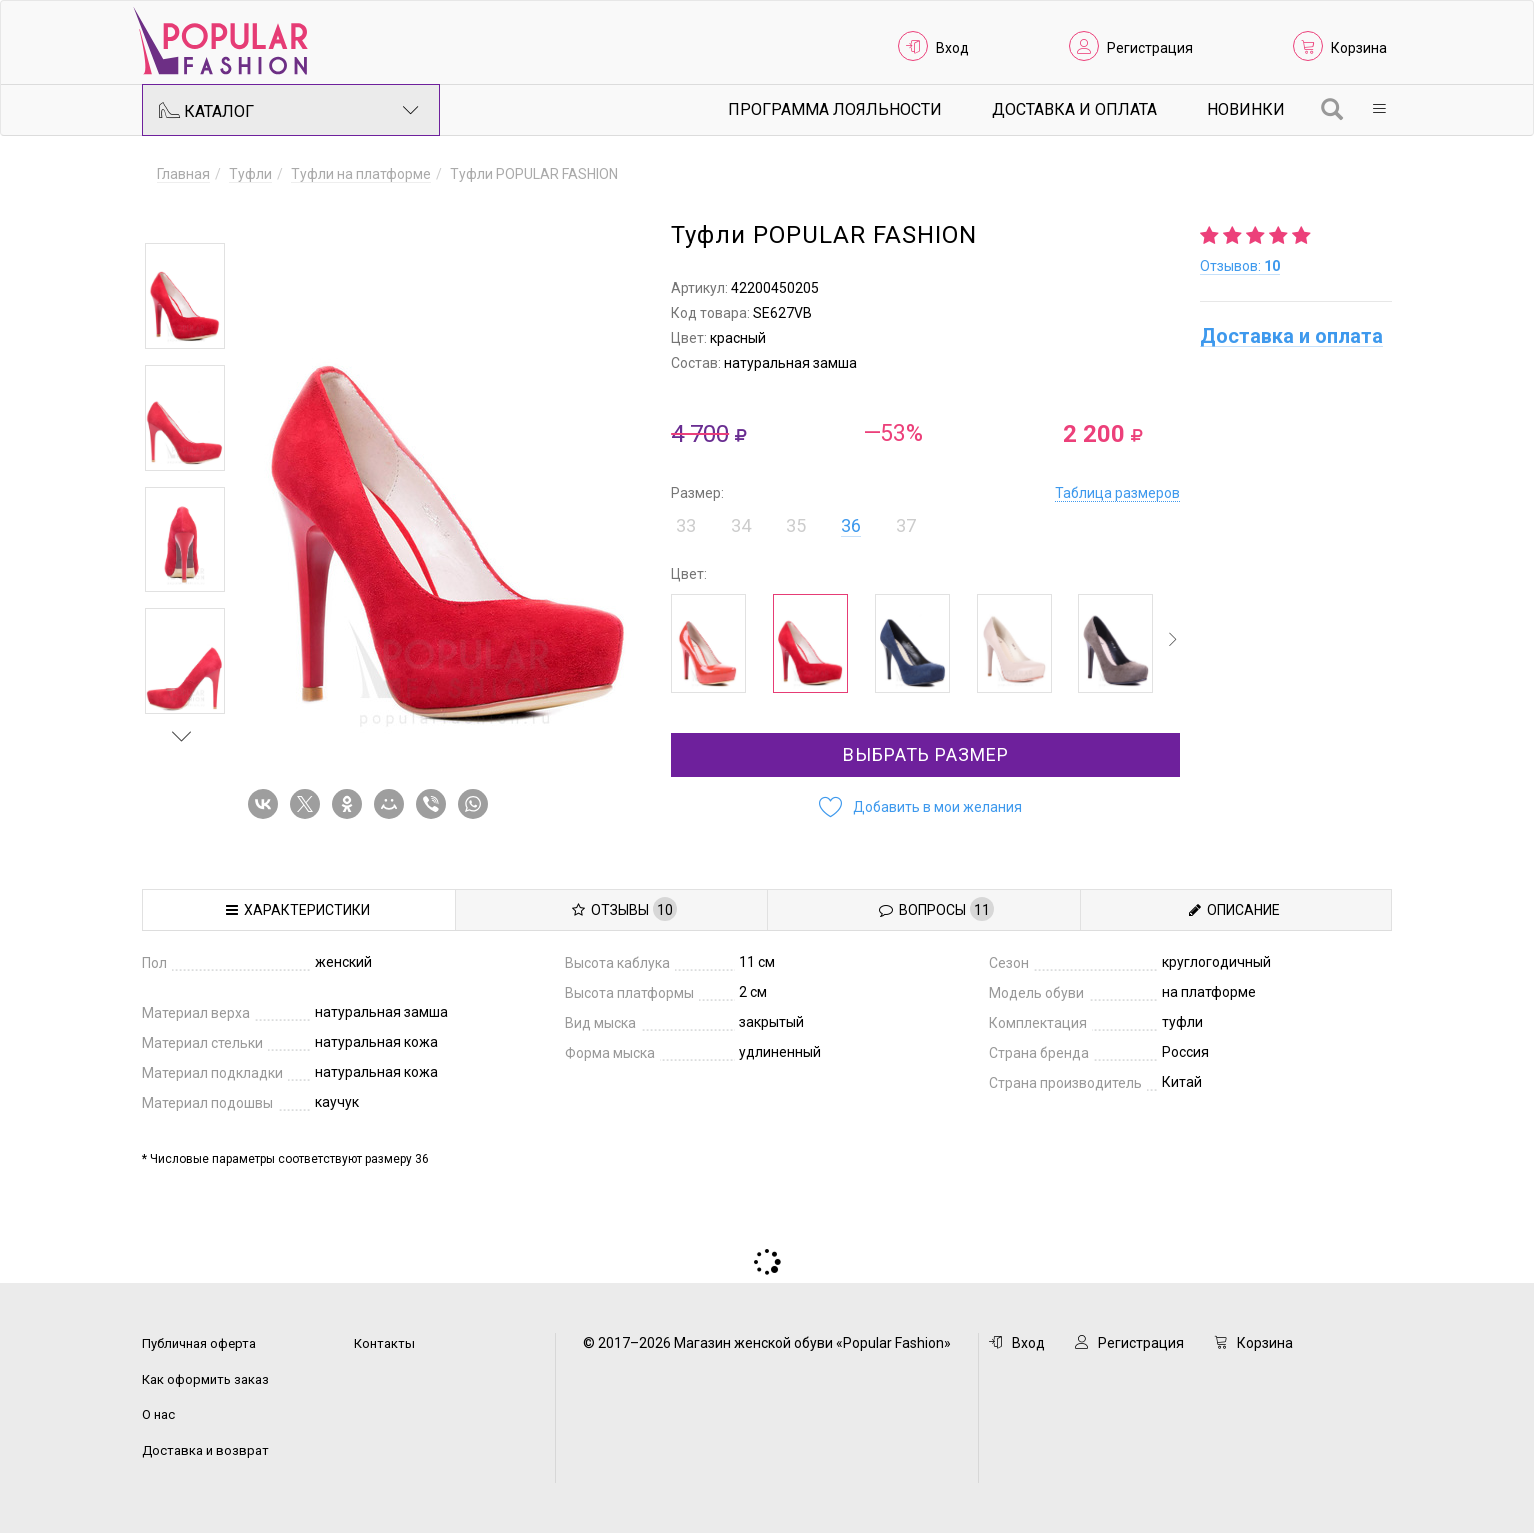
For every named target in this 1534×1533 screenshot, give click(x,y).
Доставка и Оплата (1074, 109)
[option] (185, 296)
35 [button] (796, 525)
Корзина (1359, 48)
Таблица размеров (1117, 493)
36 (851, 525)
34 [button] (741, 525)
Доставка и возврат (205, 1450)
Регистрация (1150, 48)
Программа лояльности (835, 109)
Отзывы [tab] (624, 909)
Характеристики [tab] (298, 910)
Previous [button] (182, 214)
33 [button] (686, 525)
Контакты (384, 1343)
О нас (158, 1414)
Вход (952, 48)
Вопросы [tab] (936, 909)
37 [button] (906, 525)
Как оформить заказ (205, 1379)
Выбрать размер (926, 754)
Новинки (1246, 109)
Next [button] (182, 736)
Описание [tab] (1234, 910)
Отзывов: (1240, 266)
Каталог (289, 110)
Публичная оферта (199, 1343)
